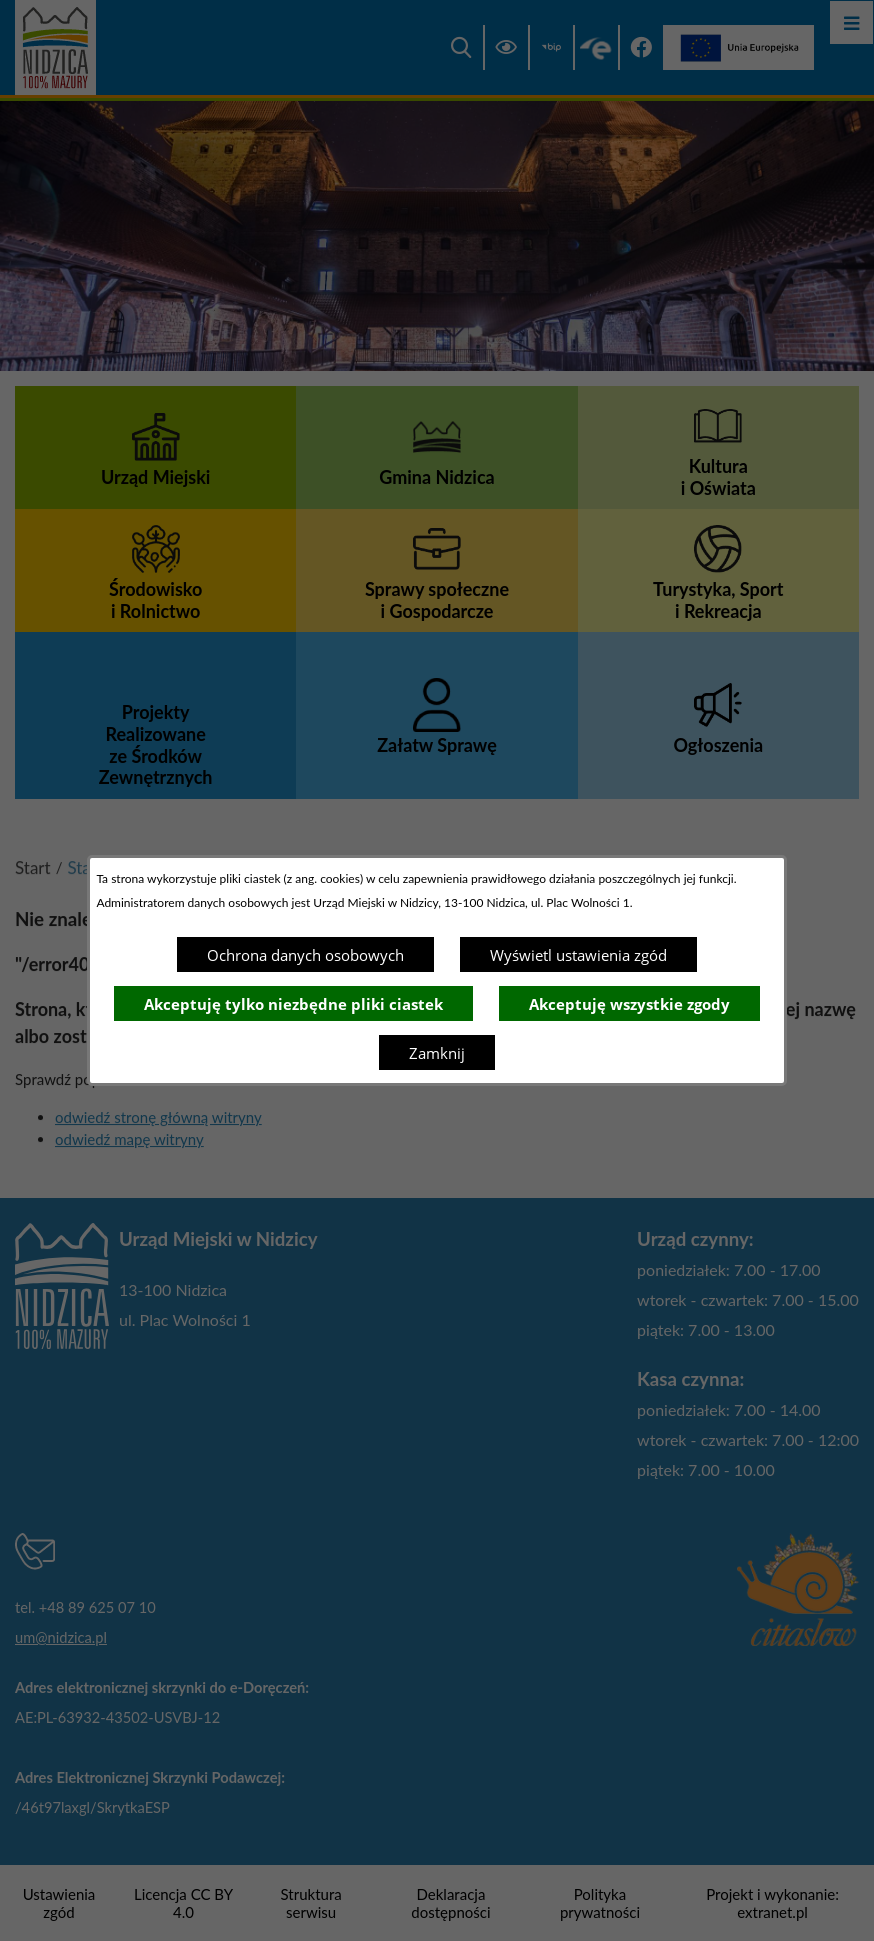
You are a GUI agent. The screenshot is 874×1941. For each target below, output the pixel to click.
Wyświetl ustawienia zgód (578, 955)
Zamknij (437, 1053)
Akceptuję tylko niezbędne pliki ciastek (293, 1004)
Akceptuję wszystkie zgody (629, 1004)
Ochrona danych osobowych (305, 955)
